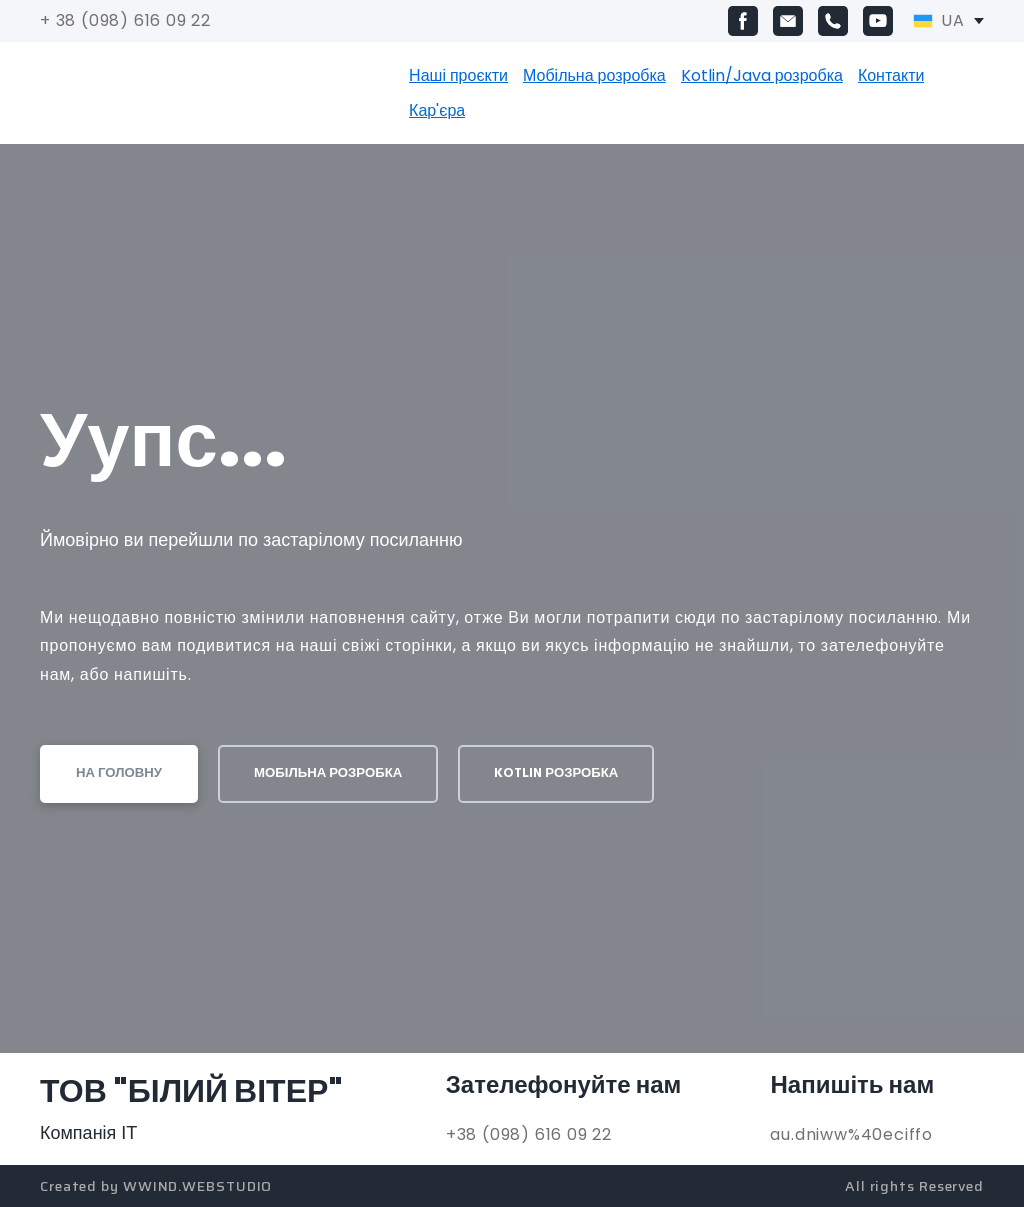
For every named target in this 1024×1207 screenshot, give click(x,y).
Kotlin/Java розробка (762, 75)
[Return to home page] (147, 93)
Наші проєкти (458, 75)
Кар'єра (437, 110)
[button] (743, 21)
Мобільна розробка (594, 75)
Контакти (891, 75)
